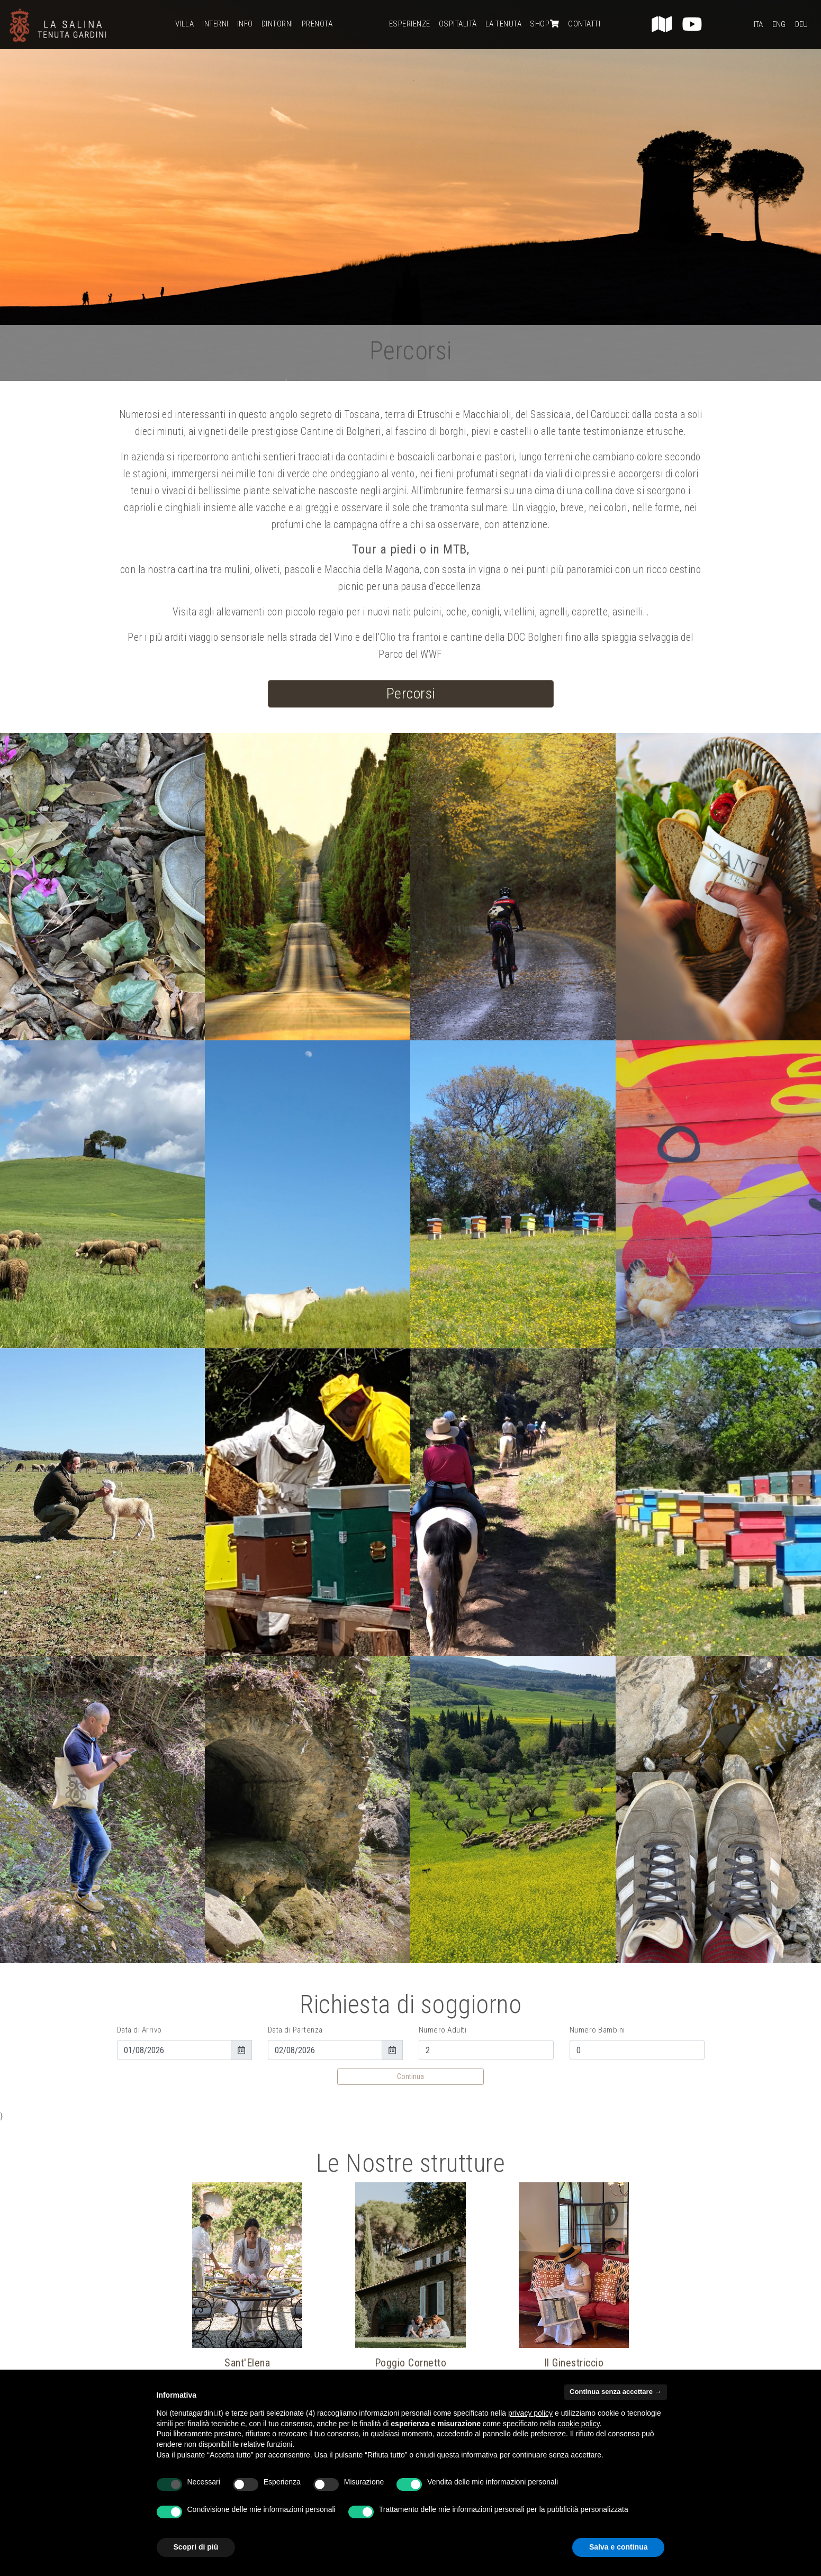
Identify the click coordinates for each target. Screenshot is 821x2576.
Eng (779, 24)
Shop (545, 24)
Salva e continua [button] (618, 2547)
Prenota (317, 24)
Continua (410, 2076)
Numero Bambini (597, 2030)
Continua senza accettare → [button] (615, 2392)
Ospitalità (458, 24)
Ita (758, 24)
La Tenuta (503, 24)
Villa (184, 24)
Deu (801, 24)
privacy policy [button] (530, 2413)
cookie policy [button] (578, 2423)
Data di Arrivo (139, 2030)
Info (245, 24)
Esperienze (409, 24)
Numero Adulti (443, 2030)
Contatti (584, 24)
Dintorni (277, 24)
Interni (215, 24)
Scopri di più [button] (196, 2547)
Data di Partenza (295, 2030)
